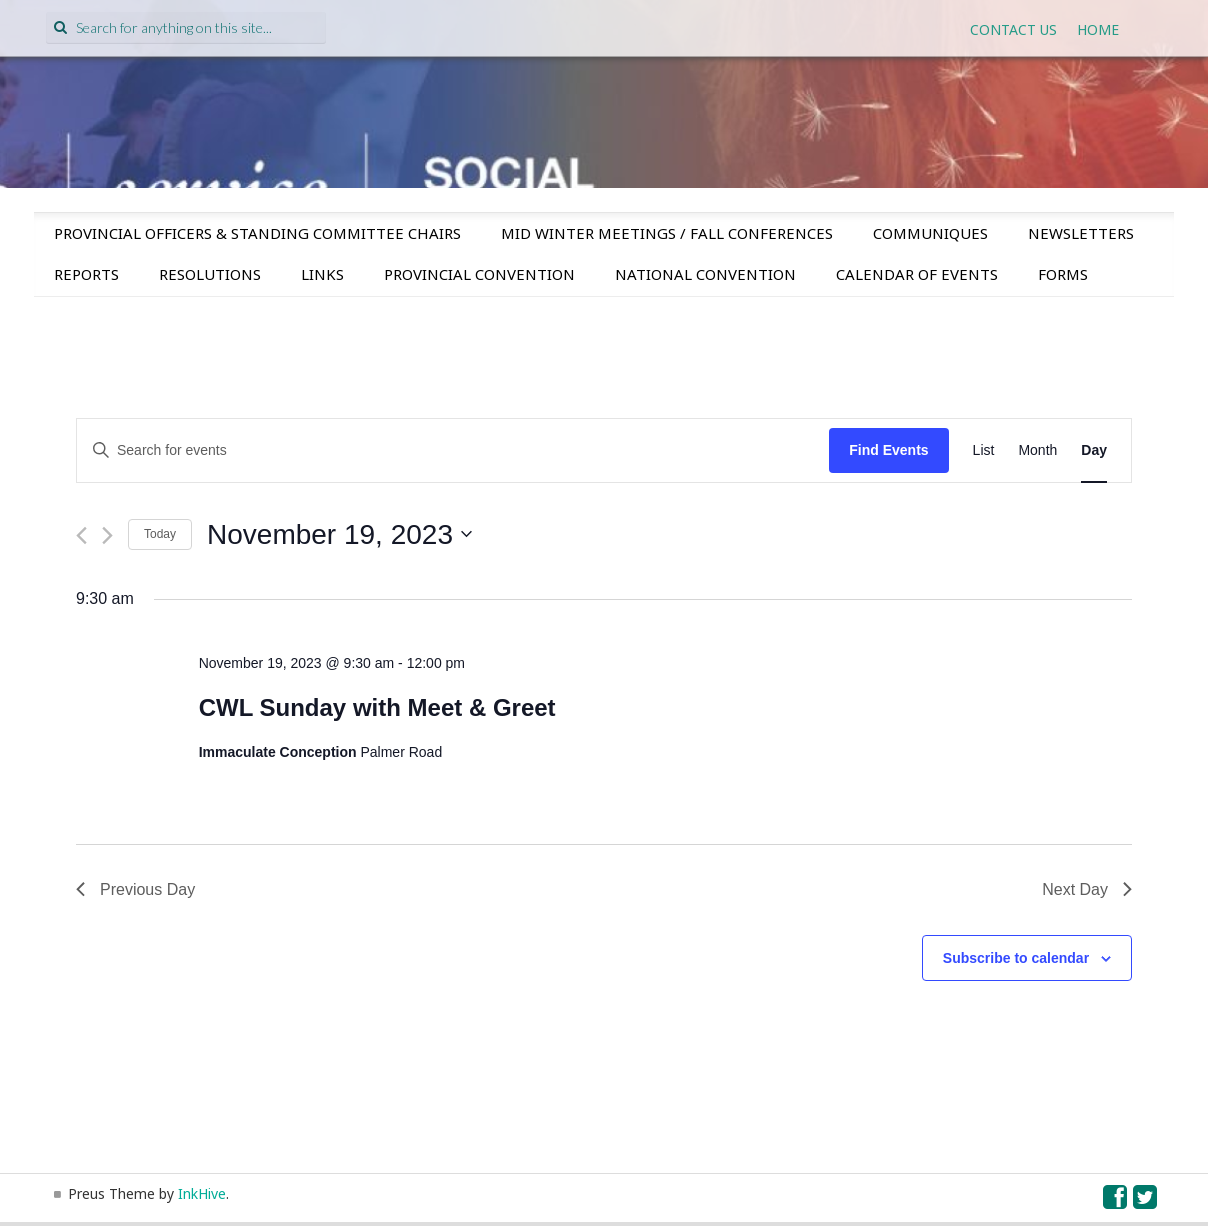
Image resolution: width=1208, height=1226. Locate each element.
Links (322, 274)
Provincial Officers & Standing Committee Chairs (257, 233)
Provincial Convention (479, 274)
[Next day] (107, 535)
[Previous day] (81, 535)
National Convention (705, 274)
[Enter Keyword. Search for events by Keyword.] (453, 450)
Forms (1063, 274)
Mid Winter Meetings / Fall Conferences (667, 233)
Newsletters (1081, 233)
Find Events (888, 450)
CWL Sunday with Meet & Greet (377, 707)
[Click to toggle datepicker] (339, 535)
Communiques (930, 233)
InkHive (202, 1193)
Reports (86, 274)
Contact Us (1013, 29)
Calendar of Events (917, 274)
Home (1098, 29)
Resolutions (210, 274)
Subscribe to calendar (1016, 958)
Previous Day (135, 889)
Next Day (1087, 889)
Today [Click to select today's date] (160, 534)
